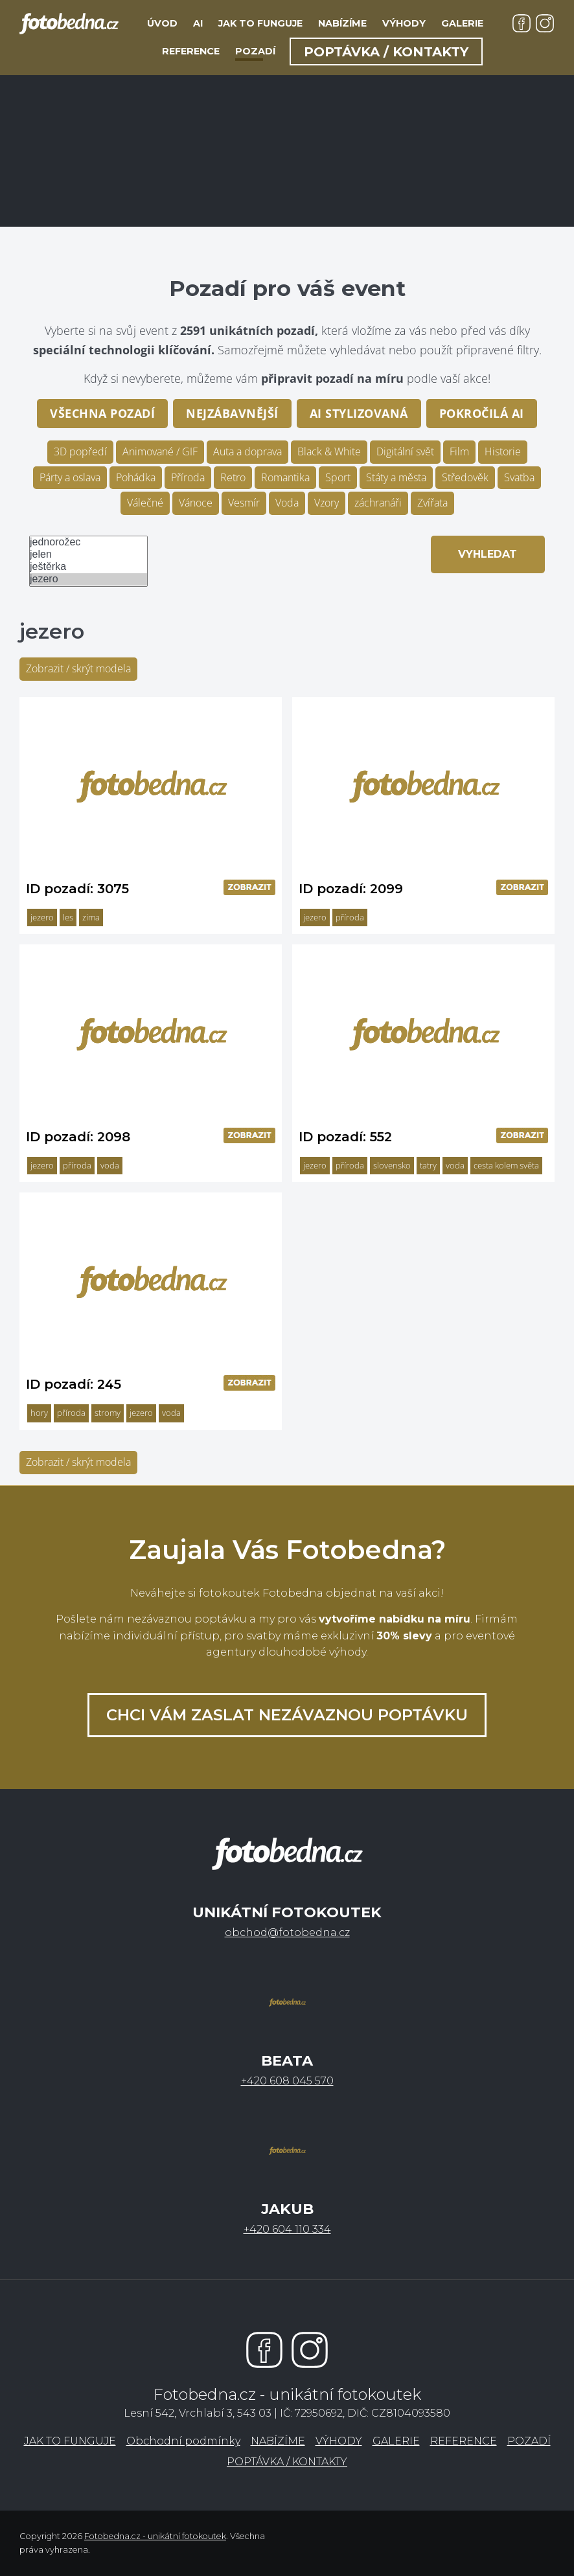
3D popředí (80, 451)
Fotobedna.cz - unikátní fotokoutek (155, 2536)
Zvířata (432, 503)
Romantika (285, 477)
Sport (337, 477)
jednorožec (88, 542)
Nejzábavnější (232, 413)
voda (109, 1165)
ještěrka (88, 567)
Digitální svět (405, 451)
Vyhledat (487, 554)
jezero (88, 579)
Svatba (519, 477)
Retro (233, 477)
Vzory (326, 503)
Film (459, 451)
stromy (108, 1413)
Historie (503, 451)
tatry (428, 1165)
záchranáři (378, 503)
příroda (350, 917)
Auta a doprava (247, 451)
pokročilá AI (481, 413)
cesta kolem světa (506, 1165)
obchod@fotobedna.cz (287, 1932)
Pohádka (135, 477)
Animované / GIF (160, 451)
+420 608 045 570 (287, 2081)
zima (91, 917)
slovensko (392, 1165)
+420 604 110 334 (287, 2229)
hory (39, 1413)
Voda (287, 503)
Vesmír (244, 503)
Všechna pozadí (102, 413)
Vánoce (195, 503)
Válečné (145, 503)
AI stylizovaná (359, 413)
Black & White (329, 451)
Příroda (188, 477)
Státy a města (396, 477)
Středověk (465, 477)
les (68, 917)
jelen (88, 555)
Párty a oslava (70, 477)
